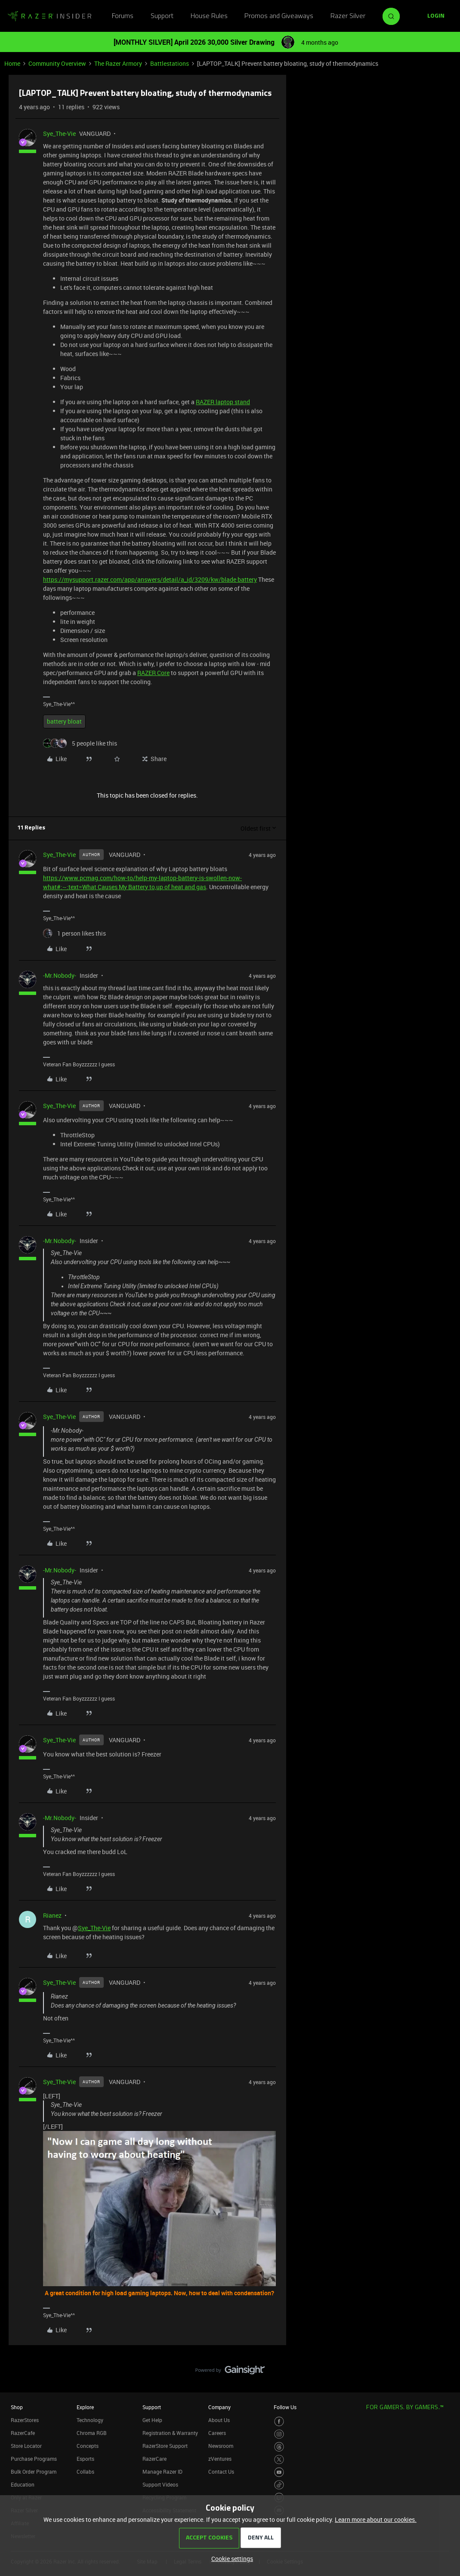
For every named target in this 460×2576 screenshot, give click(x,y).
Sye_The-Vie (59, 133)
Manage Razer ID (162, 2471)
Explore (85, 2407)
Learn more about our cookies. (376, 2519)
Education (22, 2484)
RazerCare (154, 2458)
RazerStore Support (165, 2445)
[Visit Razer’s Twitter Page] (279, 2459)
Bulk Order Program (33, 2471)
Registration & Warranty (170, 2432)
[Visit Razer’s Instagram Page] (279, 2434)
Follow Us (285, 2407)
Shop (17, 2407)
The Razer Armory (118, 63)
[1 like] (74, 933)
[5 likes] (80, 743)
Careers (217, 2432)
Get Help (152, 2419)
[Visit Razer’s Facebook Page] (279, 2421)
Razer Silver (347, 16)
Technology (90, 2419)
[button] (435, 16)
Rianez (52, 1915)
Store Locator (26, 2445)
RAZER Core (153, 673)
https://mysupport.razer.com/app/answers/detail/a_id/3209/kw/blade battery (150, 579)
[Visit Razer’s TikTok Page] (279, 2485)
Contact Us (221, 2471)
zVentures (220, 2458)
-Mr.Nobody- (59, 975)
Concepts (88, 2445)
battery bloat (64, 721)
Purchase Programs (34, 2458)
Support (162, 16)
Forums (122, 16)
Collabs (85, 2471)
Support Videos (160, 2484)
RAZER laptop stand (223, 402)
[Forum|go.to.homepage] (49, 16)
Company (219, 2407)
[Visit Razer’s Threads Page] (279, 2446)
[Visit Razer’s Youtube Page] (279, 2472)
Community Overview (57, 63)
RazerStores (25, 2419)
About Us (219, 2419)
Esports (85, 2458)
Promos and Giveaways (278, 16)
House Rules (209, 16)
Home (12, 63)
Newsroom (220, 2445)
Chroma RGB (92, 2432)
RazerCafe (23, 2432)
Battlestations (169, 63)
